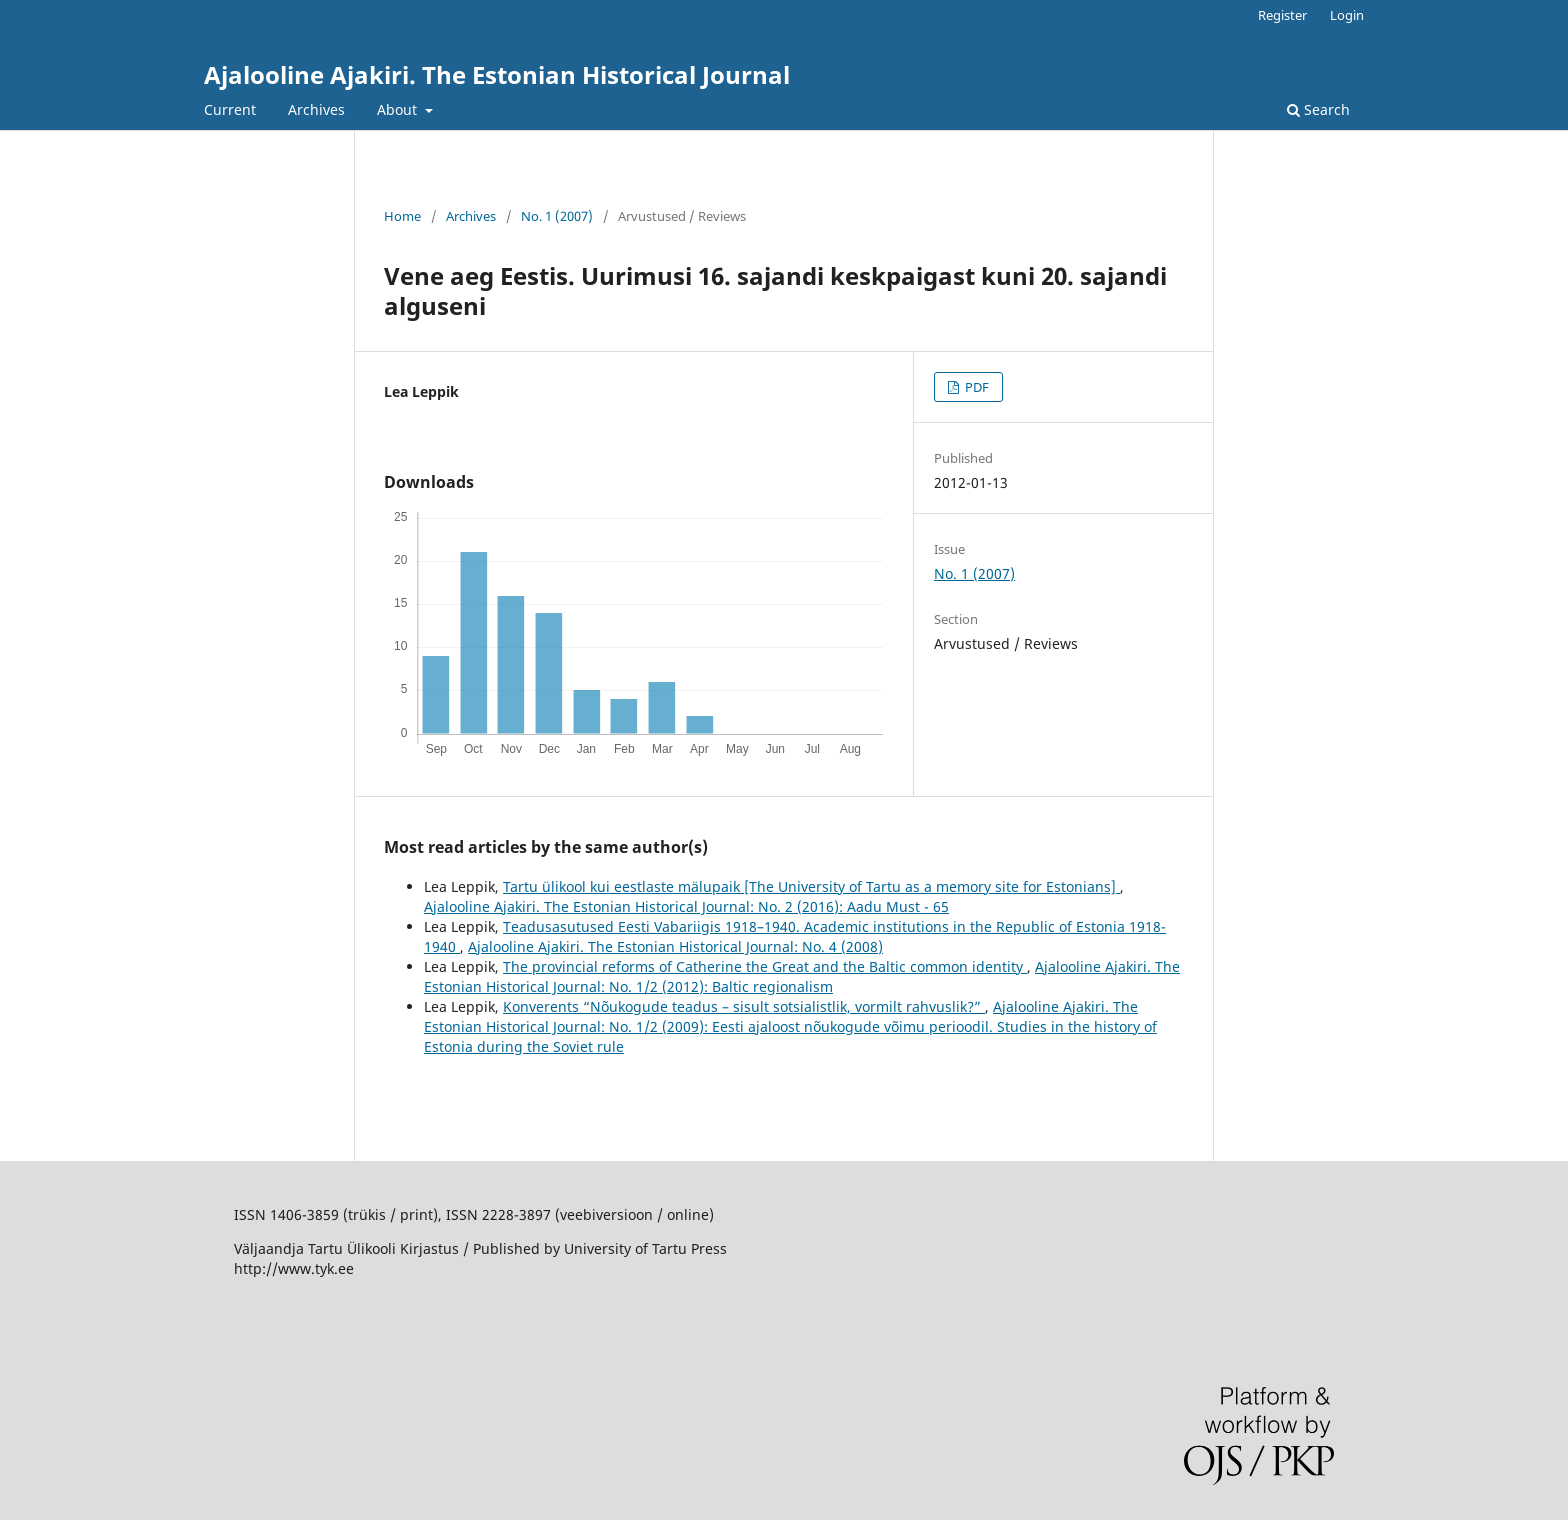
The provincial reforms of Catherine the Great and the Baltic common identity (765, 966)
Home (402, 216)
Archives (316, 109)
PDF (975, 387)
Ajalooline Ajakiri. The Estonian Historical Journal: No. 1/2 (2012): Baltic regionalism (802, 976)
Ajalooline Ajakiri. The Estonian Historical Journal (497, 74)
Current (230, 109)
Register (1282, 15)
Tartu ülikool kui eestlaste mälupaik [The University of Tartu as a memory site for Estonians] (811, 886)
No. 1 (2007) (557, 216)
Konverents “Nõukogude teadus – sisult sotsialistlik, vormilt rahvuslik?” (744, 1006)
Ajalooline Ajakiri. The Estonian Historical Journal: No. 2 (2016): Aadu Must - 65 (686, 906)
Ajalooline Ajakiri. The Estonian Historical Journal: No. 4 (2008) (675, 946)
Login (1347, 15)
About (399, 109)
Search (1318, 109)
